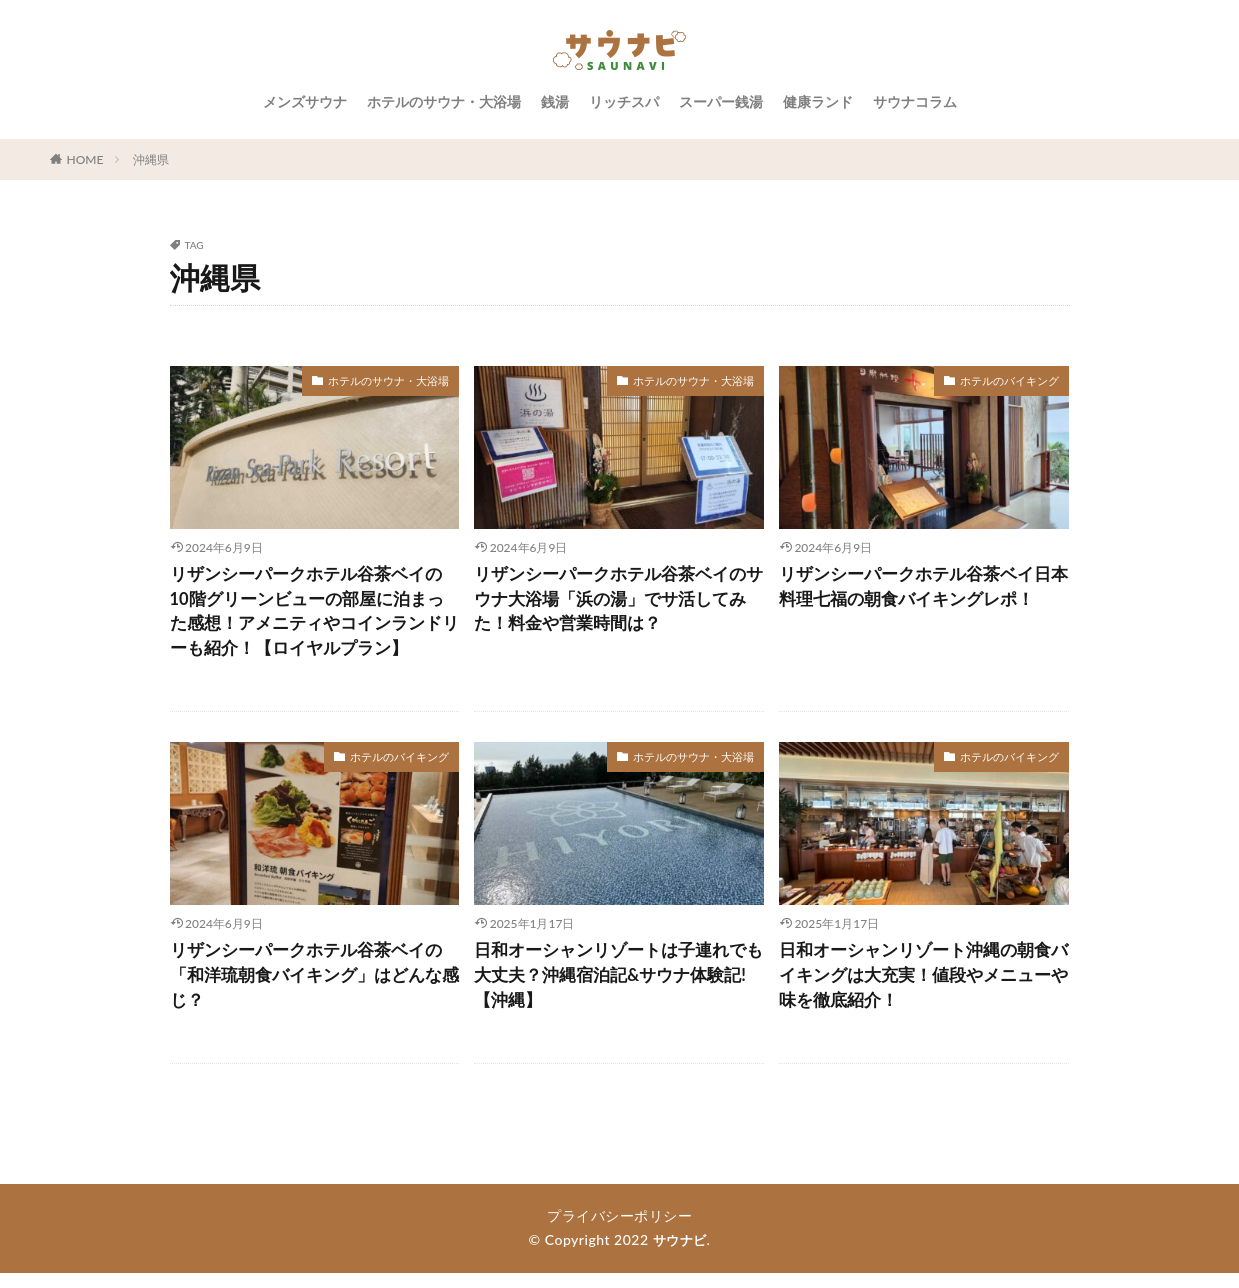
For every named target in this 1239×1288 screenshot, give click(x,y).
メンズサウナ (305, 101)
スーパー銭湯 (721, 101)
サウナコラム (915, 101)
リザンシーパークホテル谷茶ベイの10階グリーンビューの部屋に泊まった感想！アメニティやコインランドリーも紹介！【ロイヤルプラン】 (314, 615)
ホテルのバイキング (1014, 380)
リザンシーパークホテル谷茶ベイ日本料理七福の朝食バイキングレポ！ (923, 588)
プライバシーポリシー (619, 1230)
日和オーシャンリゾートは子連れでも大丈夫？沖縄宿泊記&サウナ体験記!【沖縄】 (618, 987)
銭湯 (555, 101)
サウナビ (680, 1254)
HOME (85, 159)
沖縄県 (151, 159)
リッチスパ (624, 101)
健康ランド (818, 101)
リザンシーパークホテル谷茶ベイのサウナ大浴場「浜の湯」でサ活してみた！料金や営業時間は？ (618, 602)
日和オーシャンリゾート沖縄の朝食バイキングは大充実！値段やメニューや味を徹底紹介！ (923, 987)
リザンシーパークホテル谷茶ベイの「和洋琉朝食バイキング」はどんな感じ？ (314, 987)
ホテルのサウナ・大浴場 (444, 101)
